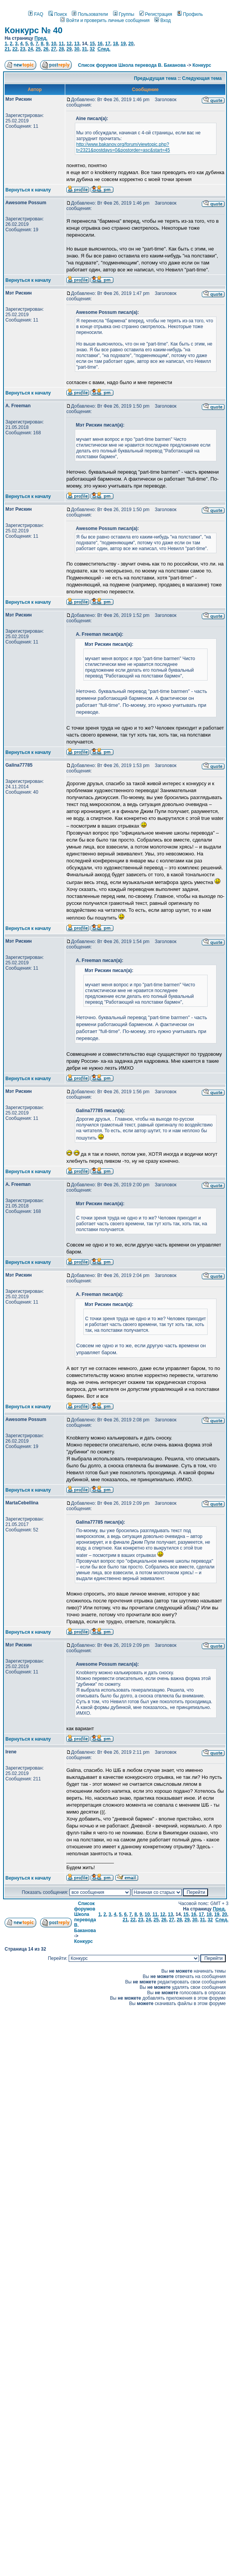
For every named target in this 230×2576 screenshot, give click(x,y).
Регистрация (155, 14)
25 (38, 49)
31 (84, 49)
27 (53, 49)
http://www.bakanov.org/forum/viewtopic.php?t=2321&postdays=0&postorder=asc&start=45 (123, 147)
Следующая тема (202, 78)
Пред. (40, 38)
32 (92, 49)
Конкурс (202, 65)
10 (53, 43)
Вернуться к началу (28, 190)
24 (30, 49)
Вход (162, 20)
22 (14, 49)
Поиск (57, 14)
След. (103, 49)
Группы (123, 14)
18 (115, 43)
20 (131, 43)
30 (76, 49)
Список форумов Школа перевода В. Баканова (132, 65)
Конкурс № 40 (34, 30)
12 (68, 43)
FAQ (35, 14)
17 (107, 43)
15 (92, 43)
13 (76, 43)
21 (7, 49)
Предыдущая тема (155, 78)
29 (68, 49)
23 (22, 49)
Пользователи (90, 14)
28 (61, 49)
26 (45, 49)
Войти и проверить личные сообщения (104, 20)
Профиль (190, 14)
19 (123, 43)
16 (99, 43)
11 (61, 43)
